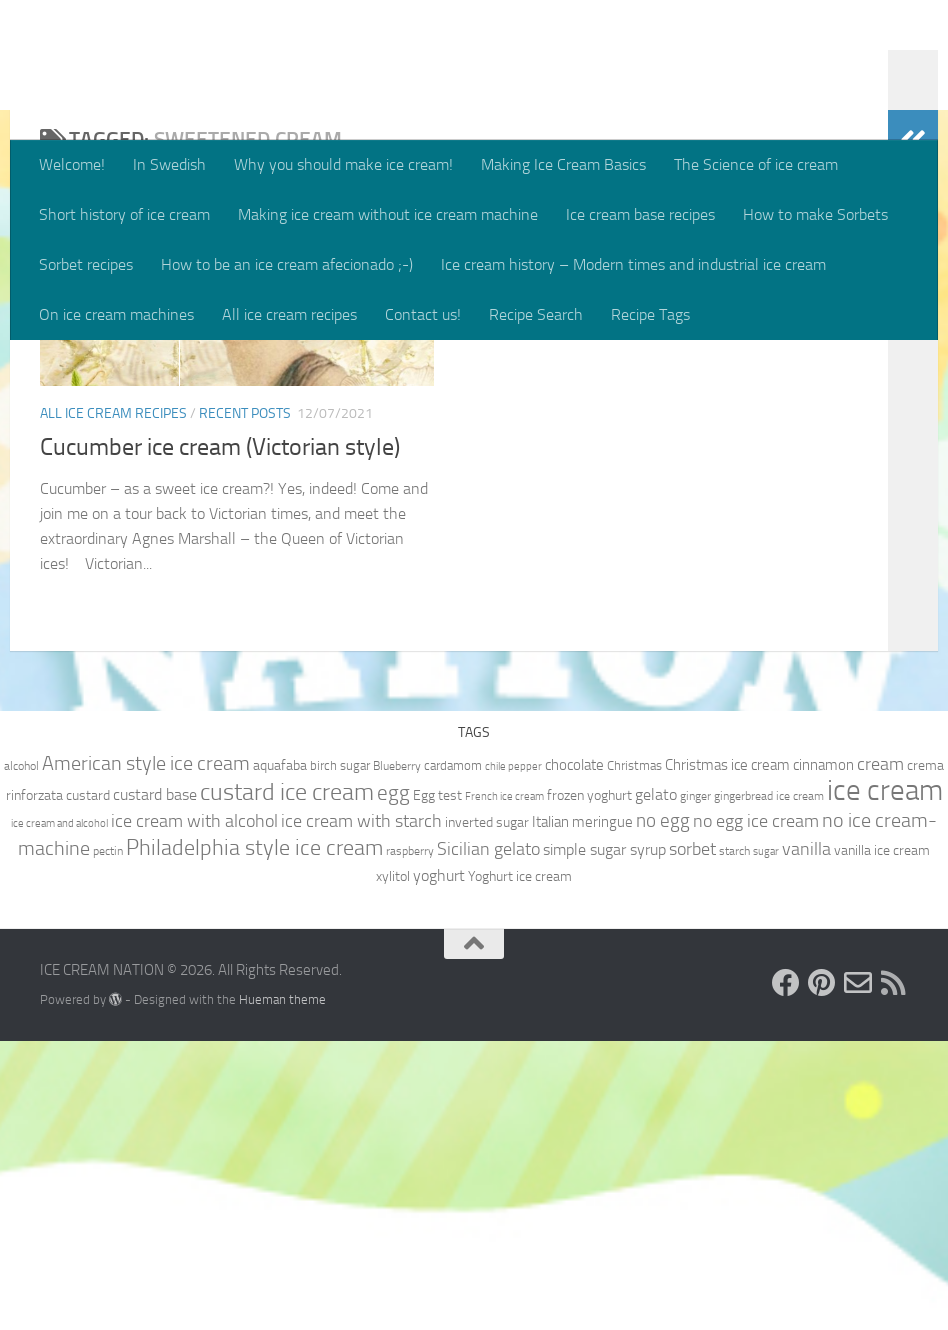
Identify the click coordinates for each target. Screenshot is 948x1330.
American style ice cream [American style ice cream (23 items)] (146, 1052)
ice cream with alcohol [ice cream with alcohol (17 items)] (194, 1110)
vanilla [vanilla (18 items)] (806, 1138)
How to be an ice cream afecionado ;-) (287, 264)
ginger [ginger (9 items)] (695, 1085)
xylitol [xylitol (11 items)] (393, 1165)
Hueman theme (282, 1287)
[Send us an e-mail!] (858, 1272)
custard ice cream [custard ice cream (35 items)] (287, 1080)
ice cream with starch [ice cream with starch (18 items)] (361, 1110)
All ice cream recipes (289, 314)
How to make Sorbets (815, 214)
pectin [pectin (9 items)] (108, 1140)
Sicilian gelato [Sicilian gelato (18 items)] (488, 1138)
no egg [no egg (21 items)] (663, 1109)
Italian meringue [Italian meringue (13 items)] (582, 1111)
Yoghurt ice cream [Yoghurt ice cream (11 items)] (520, 1165)
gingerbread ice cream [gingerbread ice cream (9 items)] (769, 1085)
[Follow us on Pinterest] (822, 1272)
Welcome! (72, 164)
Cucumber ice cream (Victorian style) (220, 677)
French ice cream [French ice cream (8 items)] (504, 1085)
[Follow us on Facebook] (786, 1272)
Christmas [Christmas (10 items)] (634, 1054)
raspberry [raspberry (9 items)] (410, 1140)
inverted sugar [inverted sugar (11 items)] (487, 1111)
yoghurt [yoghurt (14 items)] (439, 1164)
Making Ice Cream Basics (563, 164)
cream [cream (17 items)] (880, 1053)
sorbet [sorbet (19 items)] (692, 1138)
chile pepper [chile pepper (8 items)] (513, 1055)
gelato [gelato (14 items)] (656, 1083)
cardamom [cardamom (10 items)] (453, 1054)
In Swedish (169, 164)
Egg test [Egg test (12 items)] (437, 1084)
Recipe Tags (650, 314)
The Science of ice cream (756, 164)
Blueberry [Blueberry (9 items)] (397, 1055)
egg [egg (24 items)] (393, 1082)
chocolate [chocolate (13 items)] (574, 1054)
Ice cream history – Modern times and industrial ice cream (633, 264)
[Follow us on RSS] (894, 1272)
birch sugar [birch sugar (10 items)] (340, 1054)
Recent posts (245, 643)
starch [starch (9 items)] (734, 1140)
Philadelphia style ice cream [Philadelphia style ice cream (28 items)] (254, 1137)
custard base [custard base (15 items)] (155, 1083)
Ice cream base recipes (640, 214)
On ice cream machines (116, 314)
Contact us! (423, 314)
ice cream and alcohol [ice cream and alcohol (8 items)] (59, 1112)
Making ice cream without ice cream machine (388, 214)
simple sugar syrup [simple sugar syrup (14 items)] (604, 1138)
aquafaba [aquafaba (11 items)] (280, 1054)
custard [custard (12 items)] (88, 1084)
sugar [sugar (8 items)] (766, 1140)
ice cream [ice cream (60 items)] (885, 1079)
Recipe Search (536, 314)
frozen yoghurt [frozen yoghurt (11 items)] (589, 1084)
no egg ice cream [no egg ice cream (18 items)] (756, 1110)
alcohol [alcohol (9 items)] (21, 1055)
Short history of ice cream (124, 214)
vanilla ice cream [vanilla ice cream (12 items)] (882, 1139)
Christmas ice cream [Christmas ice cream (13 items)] (727, 1054)
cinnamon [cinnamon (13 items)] (823, 1054)
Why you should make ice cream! (343, 164)
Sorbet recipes (86, 264)
